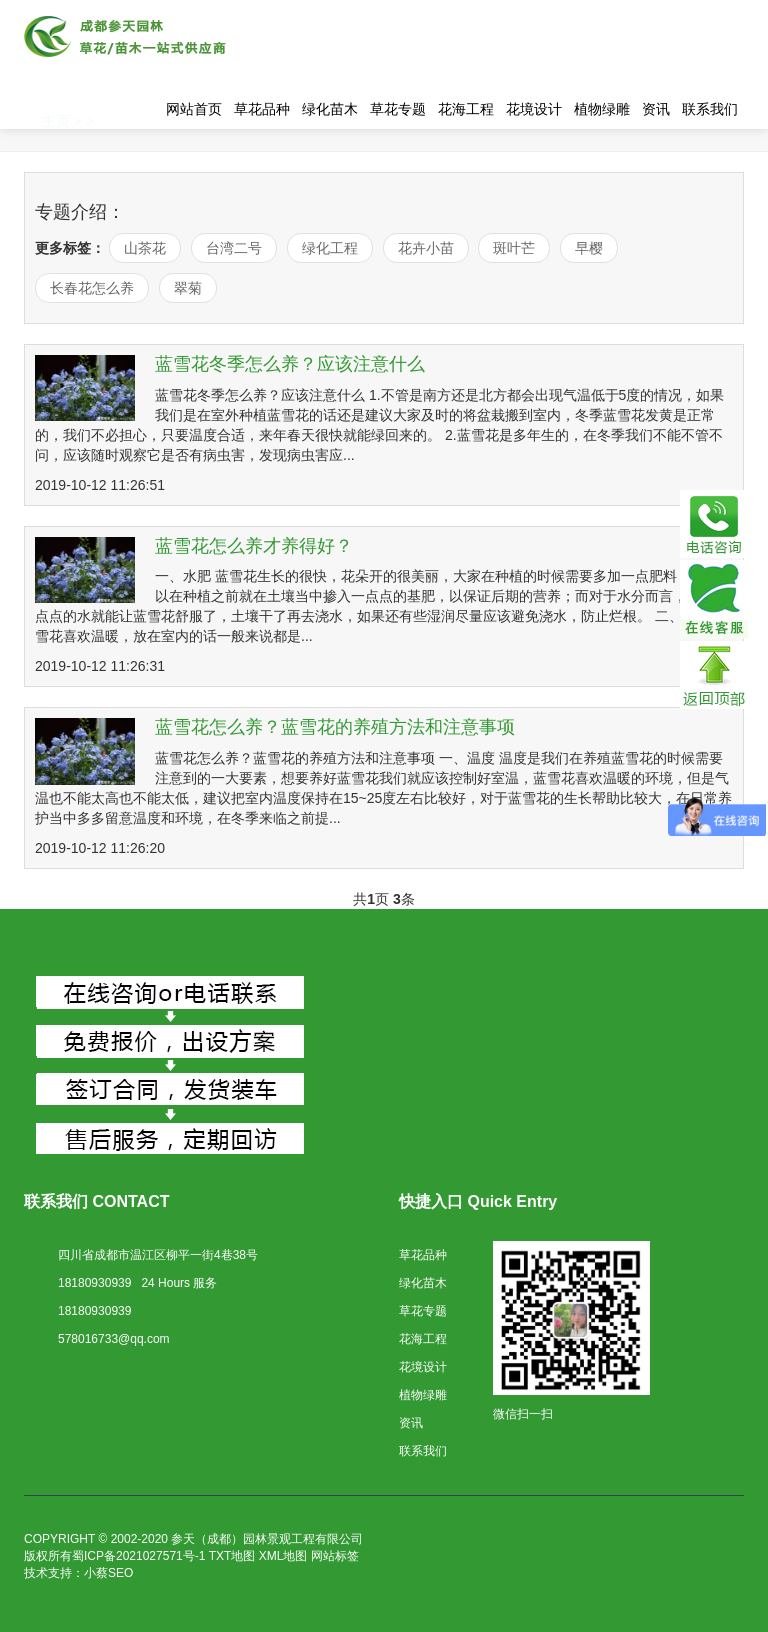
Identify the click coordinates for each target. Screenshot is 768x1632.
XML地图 (283, 1556)
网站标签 (335, 1556)
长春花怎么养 (92, 288)
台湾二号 (234, 248)
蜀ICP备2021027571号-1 (138, 1556)
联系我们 (710, 109)
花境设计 (534, 109)
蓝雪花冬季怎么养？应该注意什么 (290, 364)
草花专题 (398, 109)
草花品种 (262, 109)
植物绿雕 (602, 109)
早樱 (589, 248)
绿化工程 (330, 248)
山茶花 (145, 248)
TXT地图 (232, 1556)
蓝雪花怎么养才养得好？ (254, 546)
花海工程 (466, 109)
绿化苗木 (330, 109)
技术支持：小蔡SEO (78, 1573)
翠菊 (188, 288)
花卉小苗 (426, 248)
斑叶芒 (514, 248)
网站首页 (194, 109)
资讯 (656, 109)
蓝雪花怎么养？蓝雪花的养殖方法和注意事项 (335, 727)
